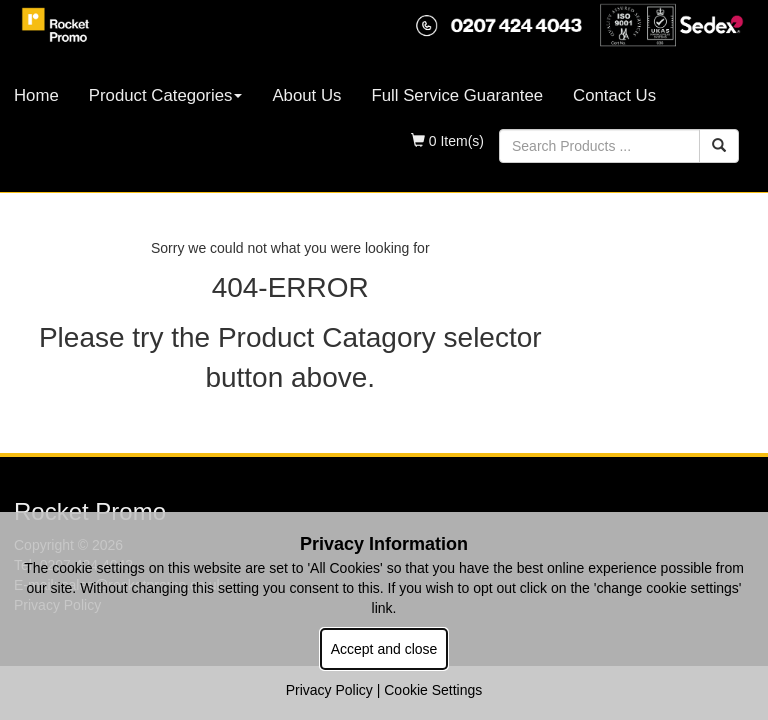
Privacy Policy (329, 690)
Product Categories (166, 95)
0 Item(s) (447, 141)
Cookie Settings (433, 690)
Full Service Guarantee (457, 95)
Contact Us (614, 95)
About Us (306, 95)
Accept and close (384, 649)
